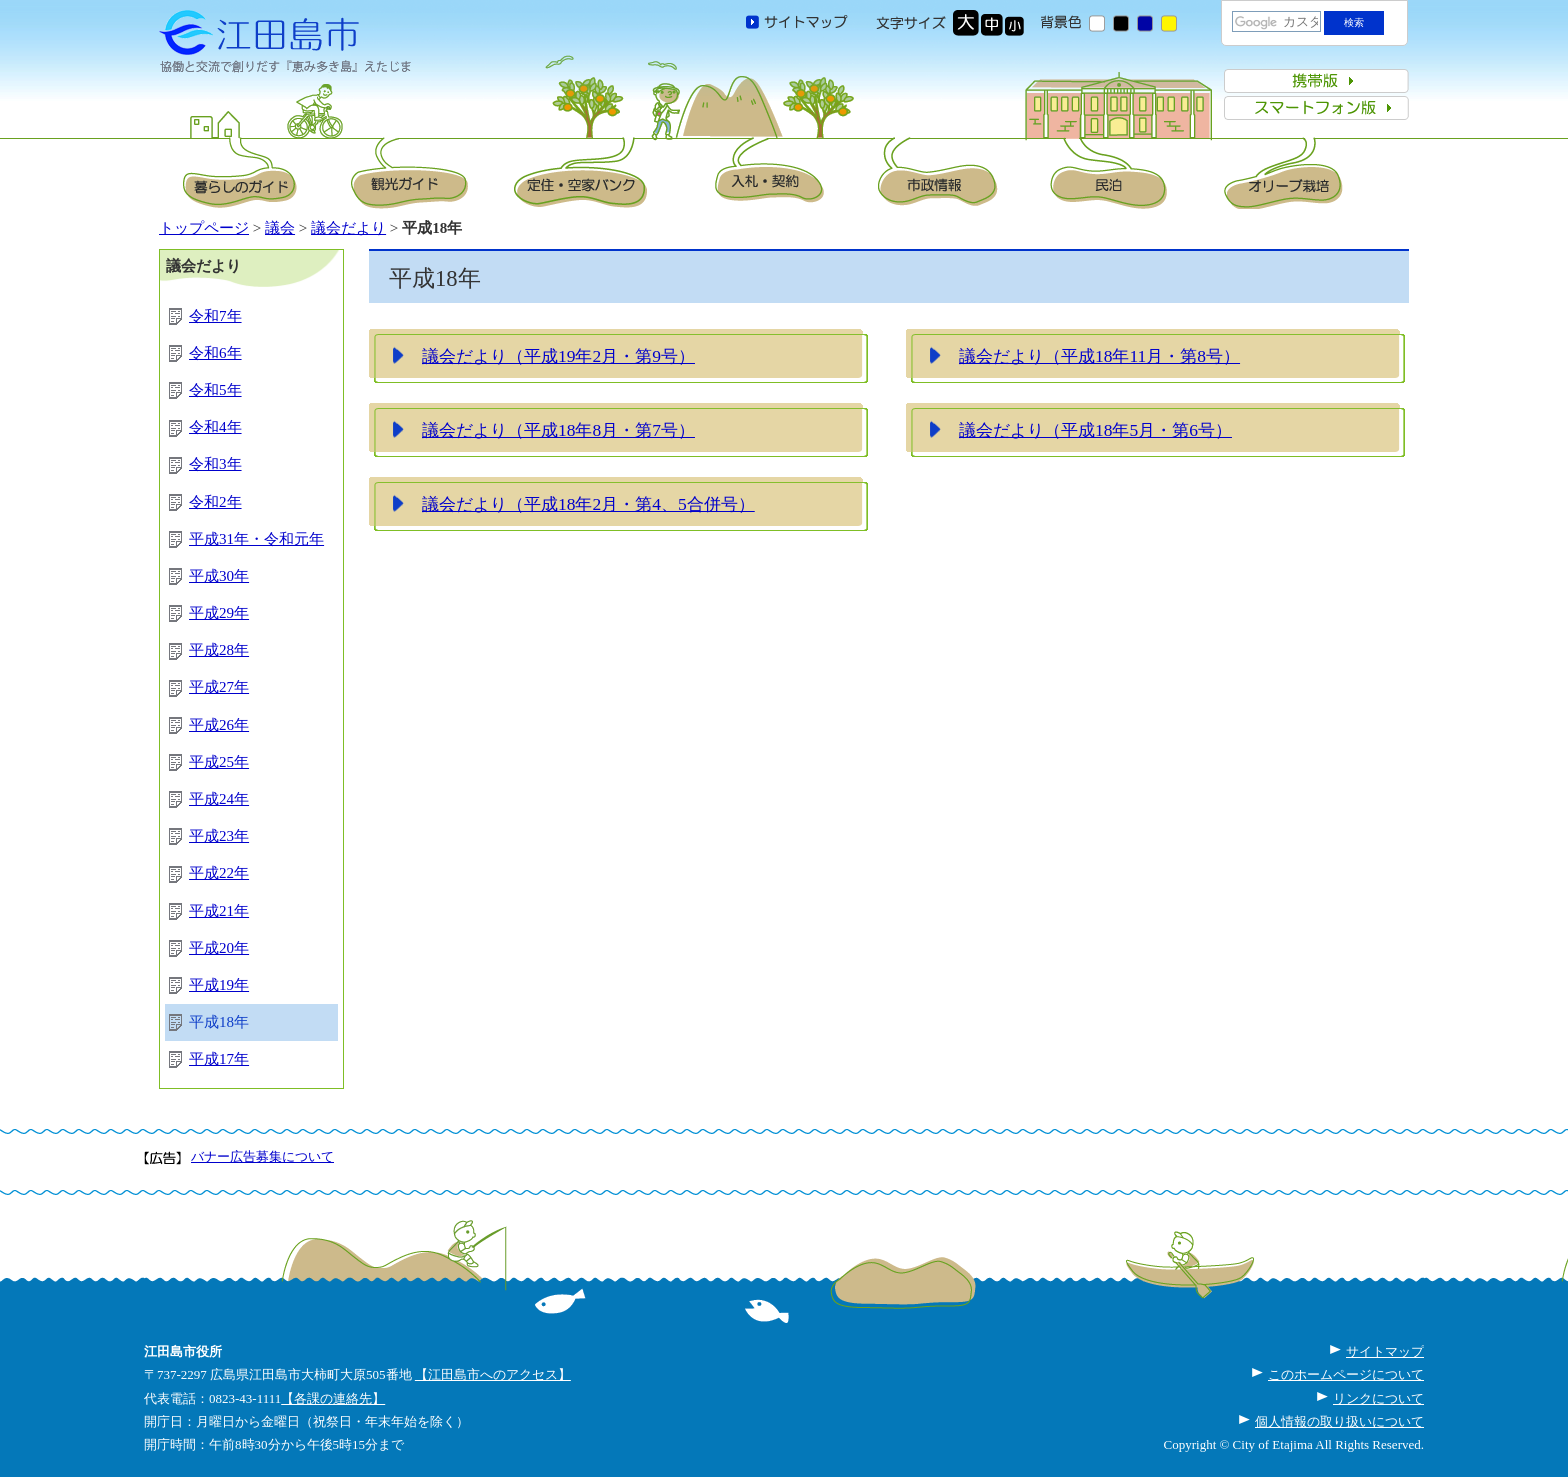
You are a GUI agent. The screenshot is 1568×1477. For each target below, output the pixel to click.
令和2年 (215, 502)
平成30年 (219, 576)
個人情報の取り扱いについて (1339, 1421)
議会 (280, 228)
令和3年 (215, 464)
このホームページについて (1346, 1374)
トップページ (204, 228)
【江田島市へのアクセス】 (493, 1374)
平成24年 (219, 799)
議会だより (348, 228)
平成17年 (219, 1059)
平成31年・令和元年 (256, 539)
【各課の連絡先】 (333, 1398)
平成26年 (219, 725)
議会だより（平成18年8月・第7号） (558, 430)
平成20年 (219, 948)
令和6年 (215, 353)
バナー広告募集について (262, 1156)
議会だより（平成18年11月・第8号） (1099, 356)
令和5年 (215, 390)
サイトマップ (1385, 1351)
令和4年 (215, 427)
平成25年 (219, 762)
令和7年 (215, 316)
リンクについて (1378, 1398)
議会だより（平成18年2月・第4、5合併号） (588, 504)
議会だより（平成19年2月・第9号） (558, 356)
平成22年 (219, 873)
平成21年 (219, 911)
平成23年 (219, 836)
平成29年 (219, 613)
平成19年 (219, 985)
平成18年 (219, 1022)
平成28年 (219, 650)
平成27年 (219, 687)
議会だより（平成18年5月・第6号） (1095, 430)
